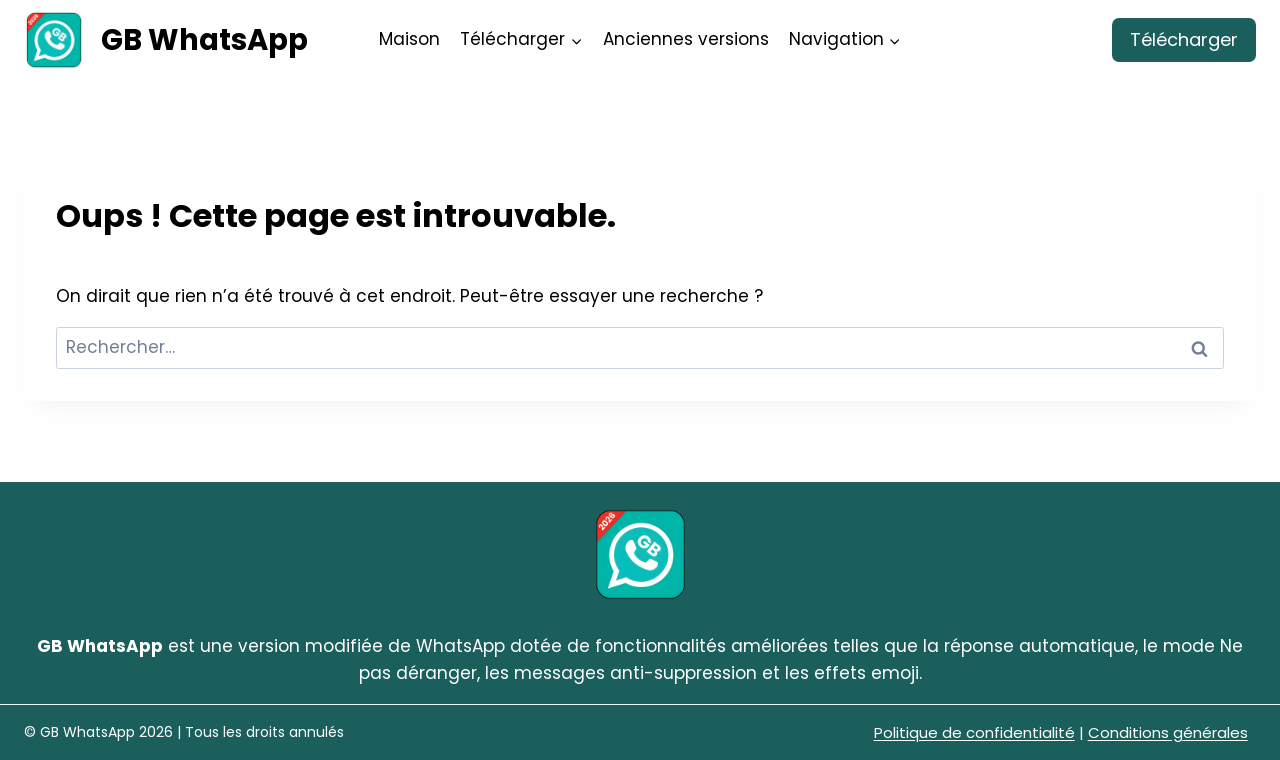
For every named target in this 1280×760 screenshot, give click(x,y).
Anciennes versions (686, 39)
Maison (409, 39)
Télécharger (1184, 39)
